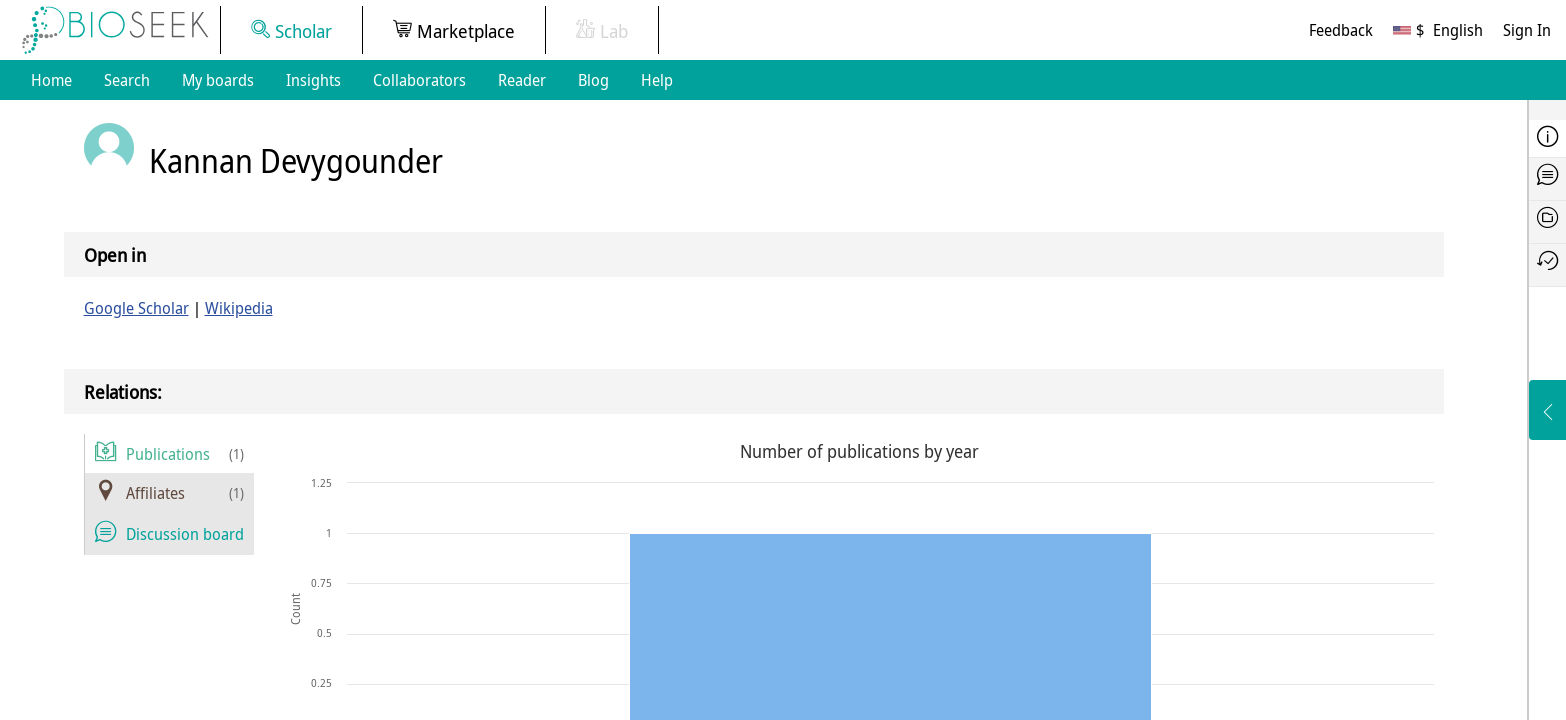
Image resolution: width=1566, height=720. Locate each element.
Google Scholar (136, 308)
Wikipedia (239, 308)
